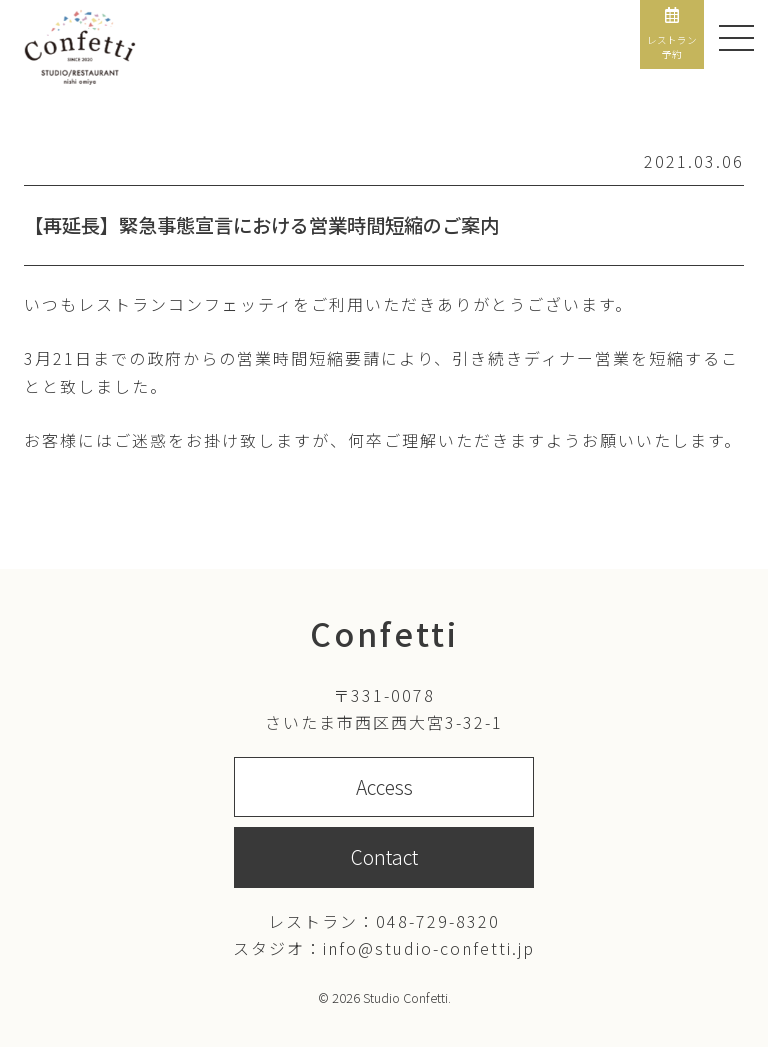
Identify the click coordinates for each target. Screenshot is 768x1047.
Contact (384, 857)
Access (384, 787)
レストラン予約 (672, 34)
